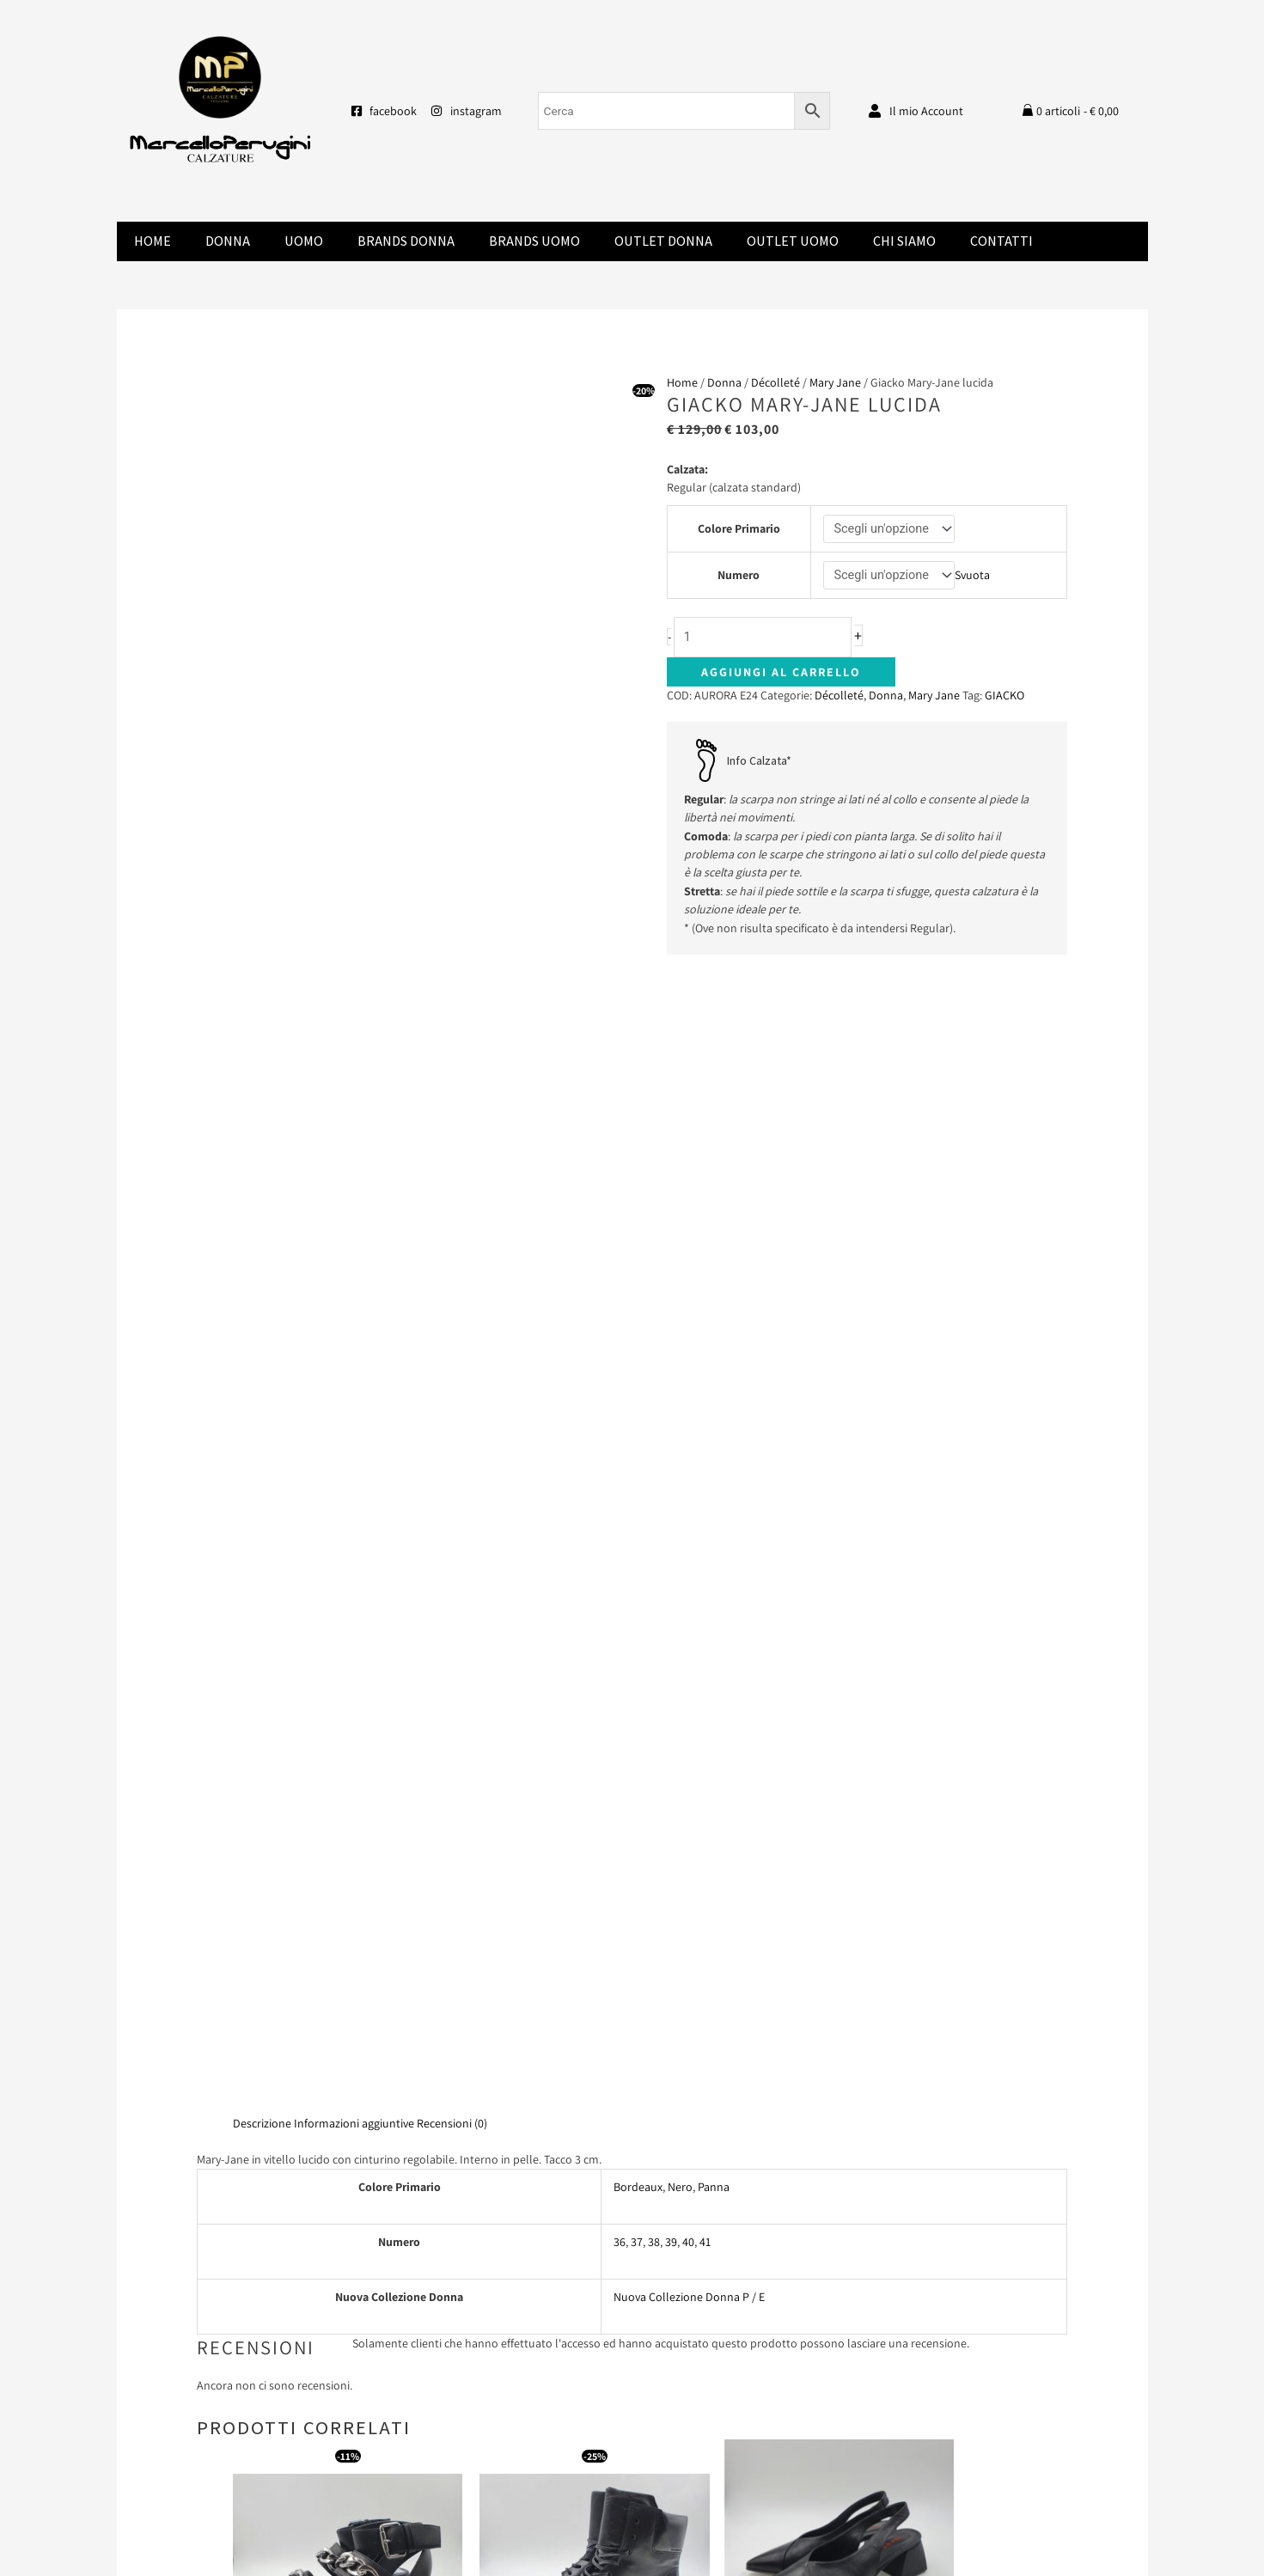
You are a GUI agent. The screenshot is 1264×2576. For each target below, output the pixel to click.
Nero (680, 1354)
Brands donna (406, 241)
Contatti (1001, 241)
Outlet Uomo (793, 241)
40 (688, 1409)
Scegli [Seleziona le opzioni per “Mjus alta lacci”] (543, 1903)
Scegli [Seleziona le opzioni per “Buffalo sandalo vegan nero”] (330, 1918)
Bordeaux (638, 1354)
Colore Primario (738, 529)
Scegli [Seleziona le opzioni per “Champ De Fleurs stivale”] (969, 1903)
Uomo (303, 241)
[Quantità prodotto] (770, 641)
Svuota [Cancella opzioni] (974, 577)
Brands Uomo (534, 241)
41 (705, 1409)
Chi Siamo (904, 241)
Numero (738, 577)
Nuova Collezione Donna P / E (689, 1464)
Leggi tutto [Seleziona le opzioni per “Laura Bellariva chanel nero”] (756, 1866)
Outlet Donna (663, 241)
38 (654, 1409)
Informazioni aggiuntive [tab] (354, 1290)
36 (620, 1409)
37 (637, 1409)
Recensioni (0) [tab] (452, 1290)
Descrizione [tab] (262, 1290)
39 (671, 1409)
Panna (714, 1354)
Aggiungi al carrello (781, 676)
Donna (227, 241)
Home (152, 241)
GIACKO (1004, 699)
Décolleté (775, 382)
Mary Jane (835, 382)
